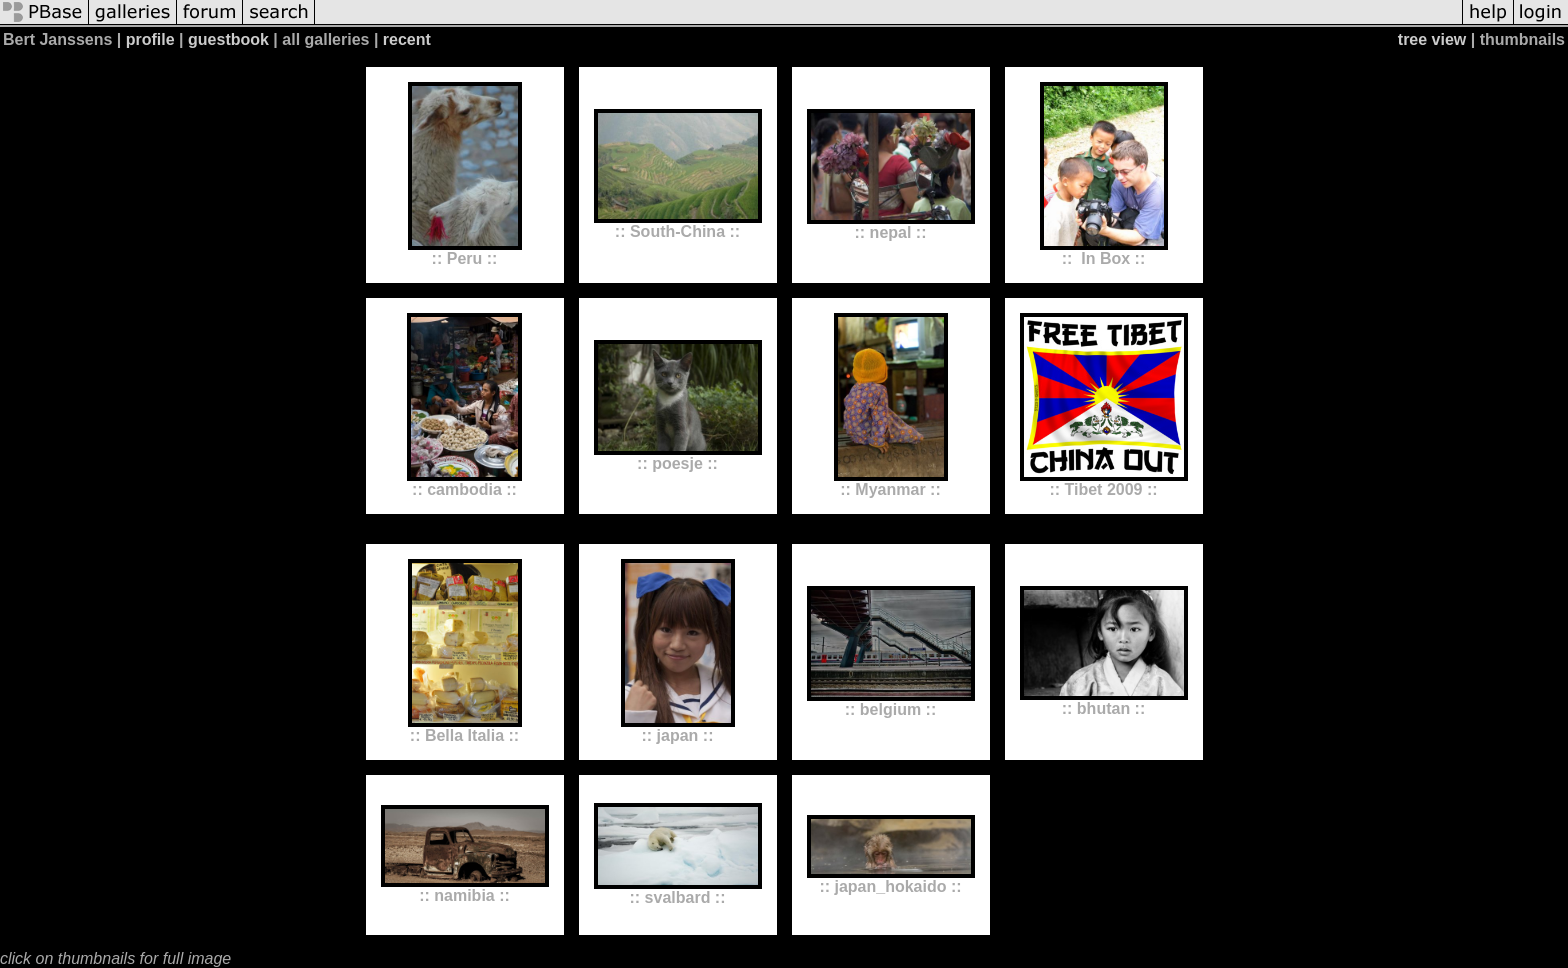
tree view (1432, 39)
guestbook (228, 39)
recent (407, 39)
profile (150, 39)
